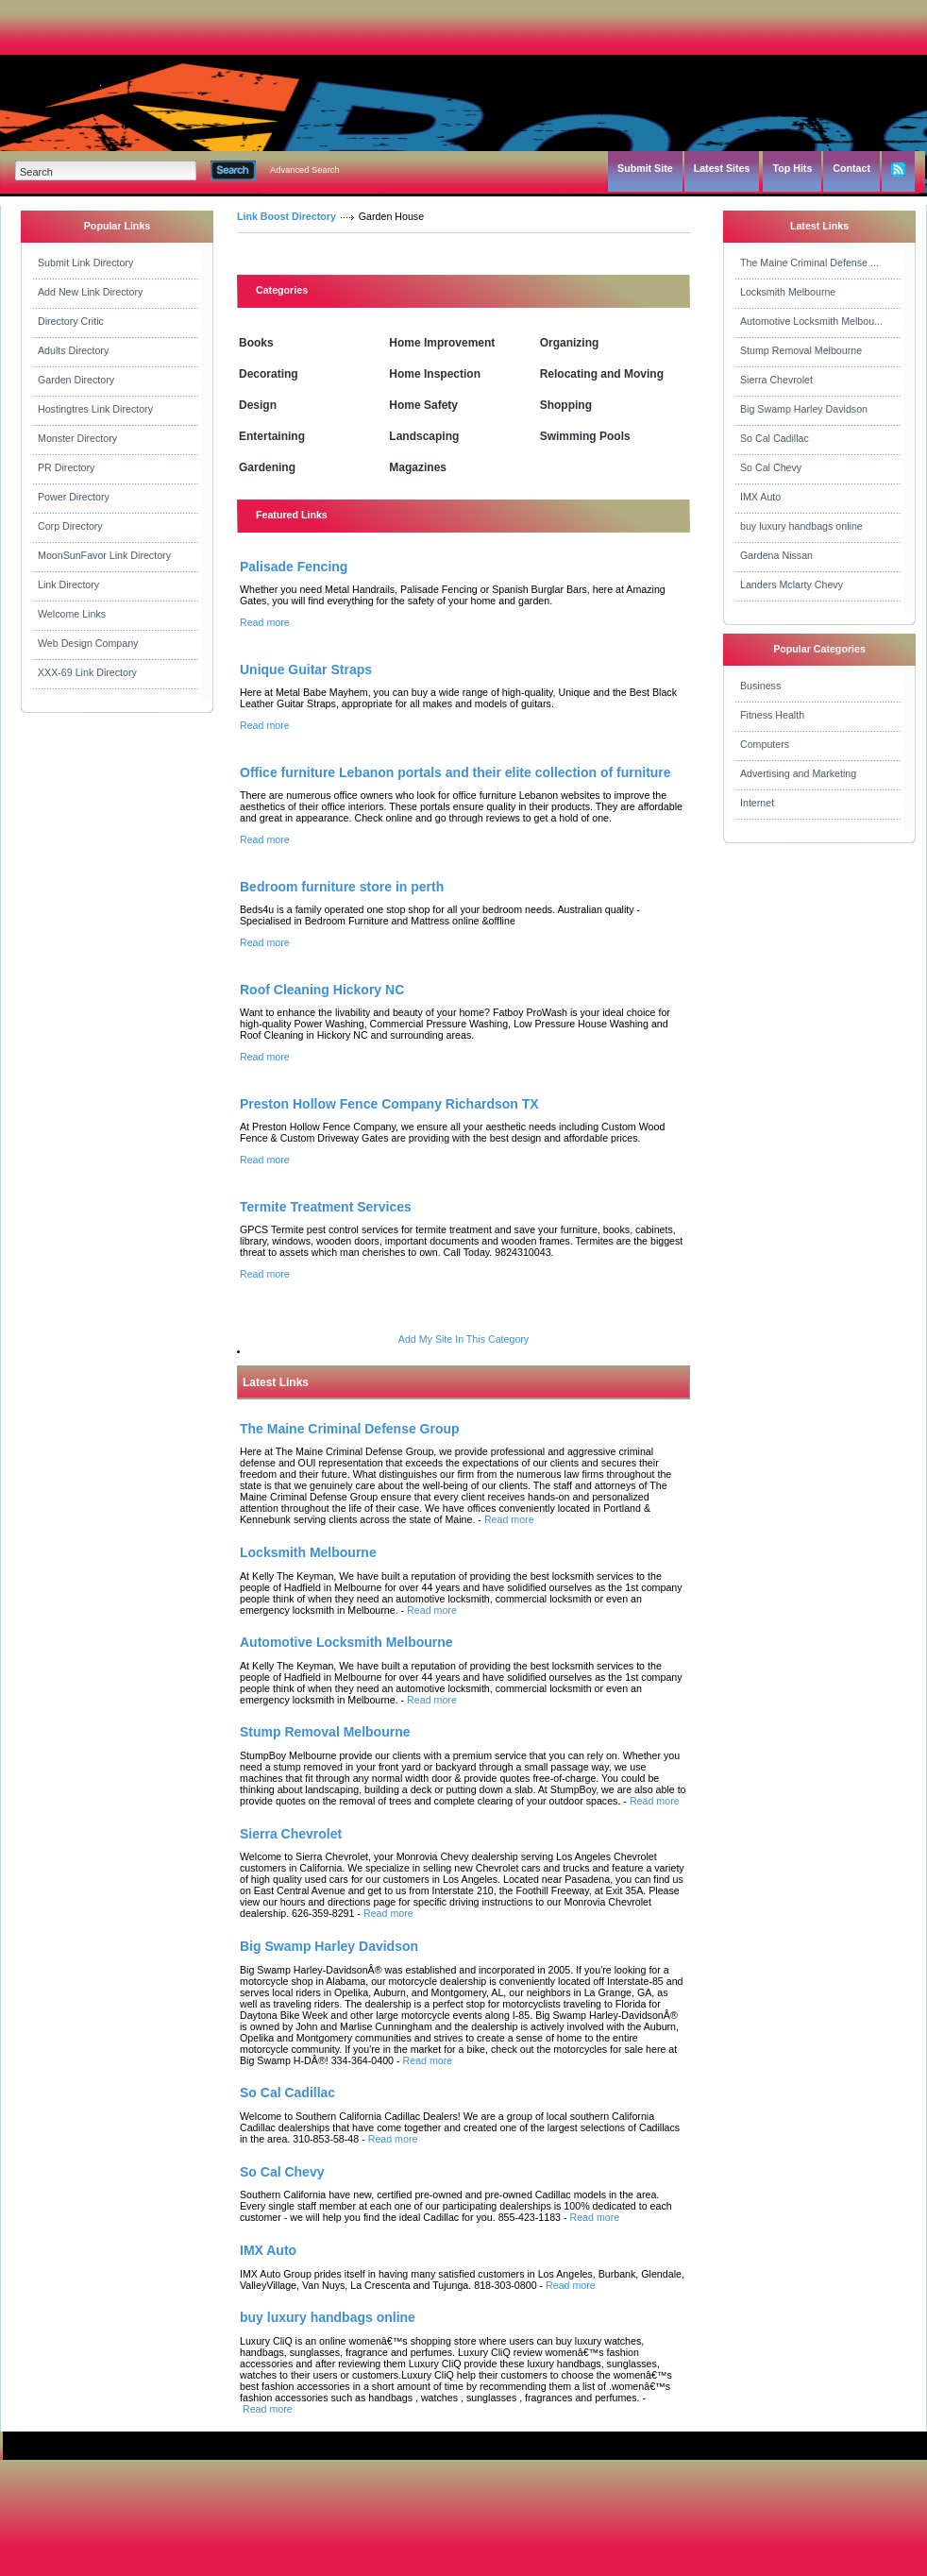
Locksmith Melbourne (787, 291)
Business (760, 685)
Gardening (267, 467)
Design (258, 405)
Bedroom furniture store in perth (342, 886)
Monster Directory (77, 438)
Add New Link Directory (90, 291)
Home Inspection (434, 374)
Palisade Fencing (293, 566)
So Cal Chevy (770, 467)
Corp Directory (70, 526)
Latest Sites (722, 168)
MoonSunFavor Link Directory (104, 555)
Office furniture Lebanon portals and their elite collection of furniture (455, 772)
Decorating (268, 374)
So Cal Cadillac (774, 438)
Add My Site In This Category (463, 1339)
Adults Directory (73, 350)
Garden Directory (76, 379)
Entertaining (272, 436)
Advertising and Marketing (798, 773)
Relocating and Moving (602, 374)
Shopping (566, 405)
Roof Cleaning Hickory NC (322, 989)
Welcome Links (72, 613)
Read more (265, 622)
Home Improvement (442, 342)
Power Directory (74, 496)
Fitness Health (772, 714)
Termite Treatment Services (326, 1206)
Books (256, 342)
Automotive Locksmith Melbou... (811, 321)
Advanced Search (305, 170)
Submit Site (645, 168)
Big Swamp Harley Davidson (804, 409)
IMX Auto (760, 496)
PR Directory (66, 467)
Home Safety (423, 405)
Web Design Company (88, 643)
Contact (851, 168)
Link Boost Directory (286, 216)
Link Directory (68, 584)
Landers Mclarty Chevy (791, 584)
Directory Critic (71, 321)
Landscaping (424, 436)
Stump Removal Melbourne (801, 350)
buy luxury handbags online (801, 526)
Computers (764, 744)
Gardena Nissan (776, 555)
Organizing (569, 342)
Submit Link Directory (85, 262)
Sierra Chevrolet (776, 379)
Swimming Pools (585, 436)
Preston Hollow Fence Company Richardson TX (389, 1103)
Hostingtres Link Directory (95, 409)
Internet (757, 802)
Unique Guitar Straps (306, 669)
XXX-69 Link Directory (87, 672)
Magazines (418, 467)
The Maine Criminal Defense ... (809, 262)
